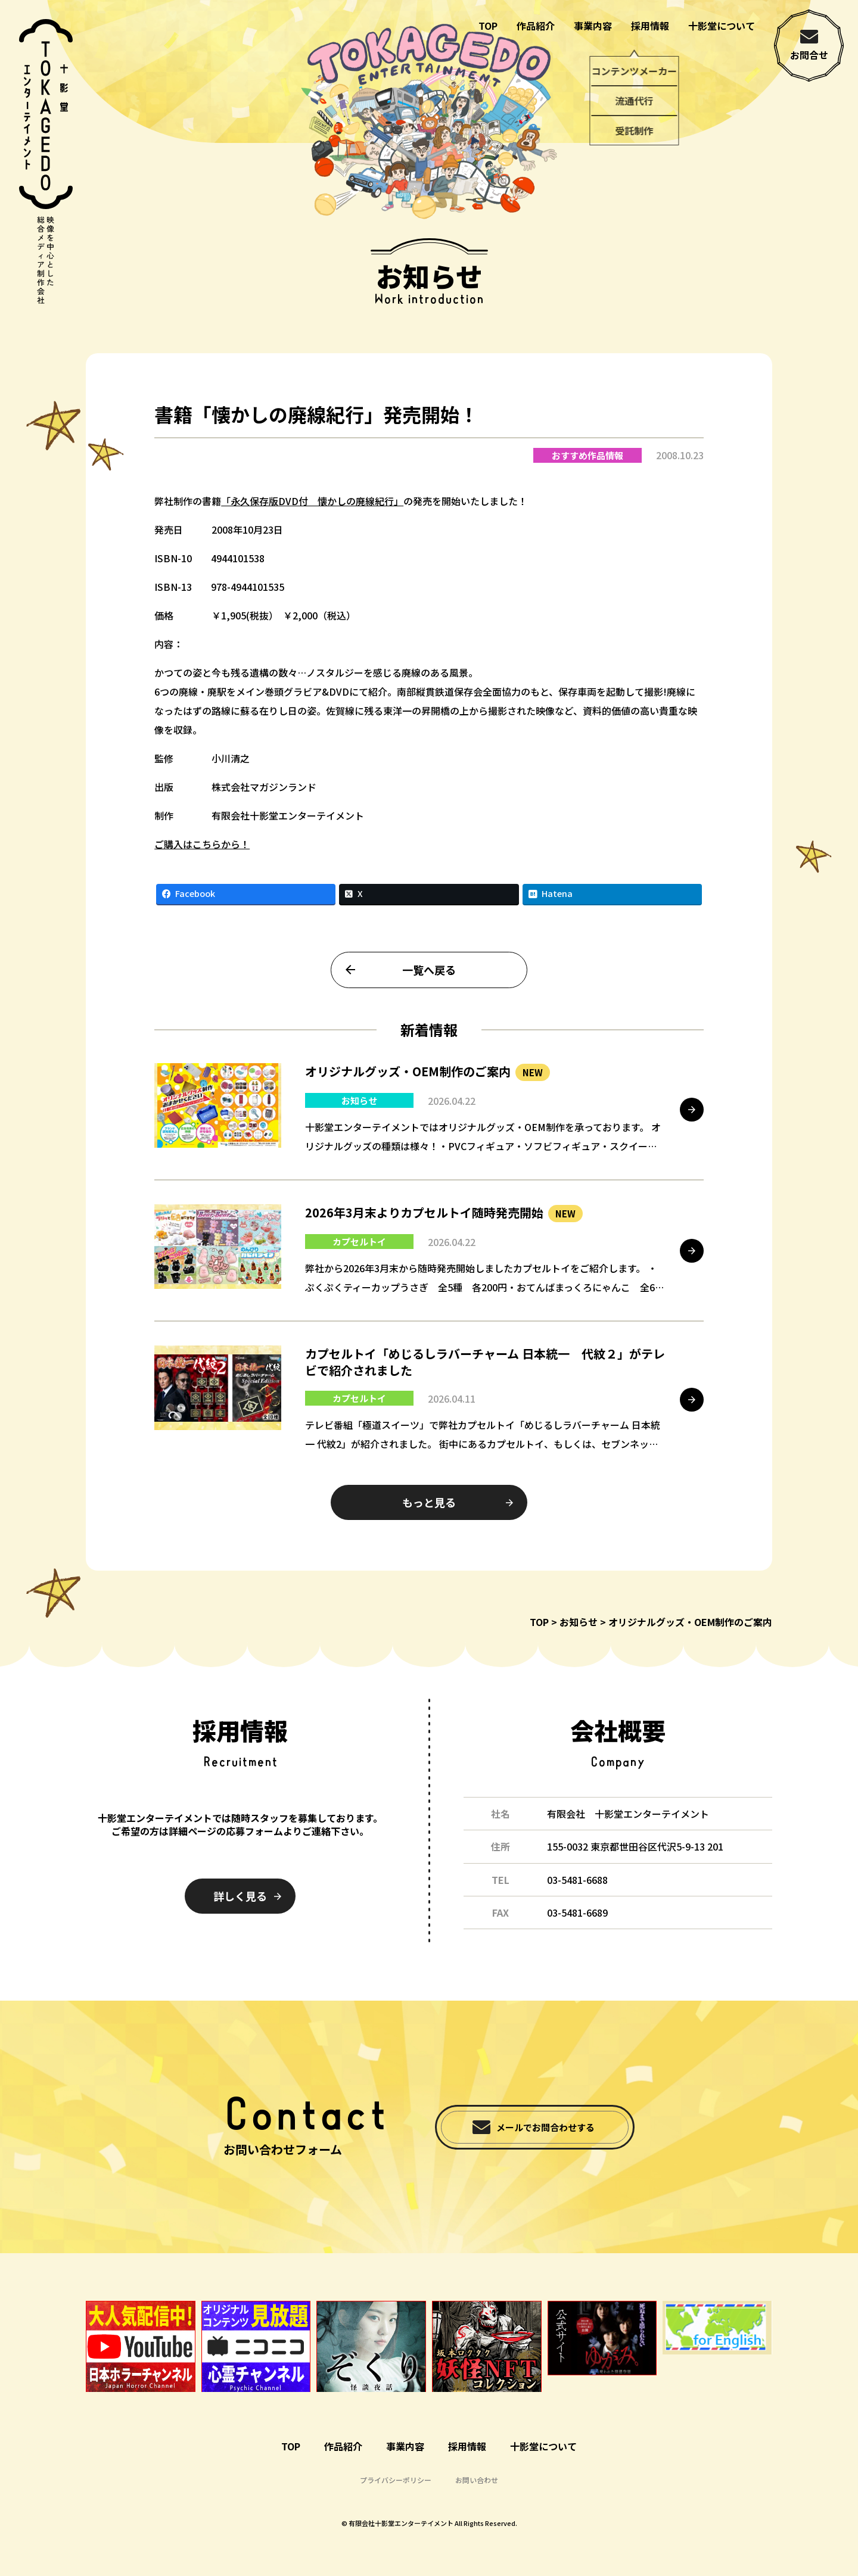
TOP (488, 25)
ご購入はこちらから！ (202, 867)
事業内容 (593, 25)
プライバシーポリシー (395, 2480)
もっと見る (429, 1525)
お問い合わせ (476, 2480)
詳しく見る (240, 1896)
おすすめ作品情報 (587, 478)
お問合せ (809, 55)
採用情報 (650, 25)
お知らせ (578, 1622)
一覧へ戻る (429, 993)
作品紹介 (536, 25)
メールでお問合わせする (545, 2127)
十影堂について (721, 25)
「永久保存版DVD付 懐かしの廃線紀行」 (312, 524)
